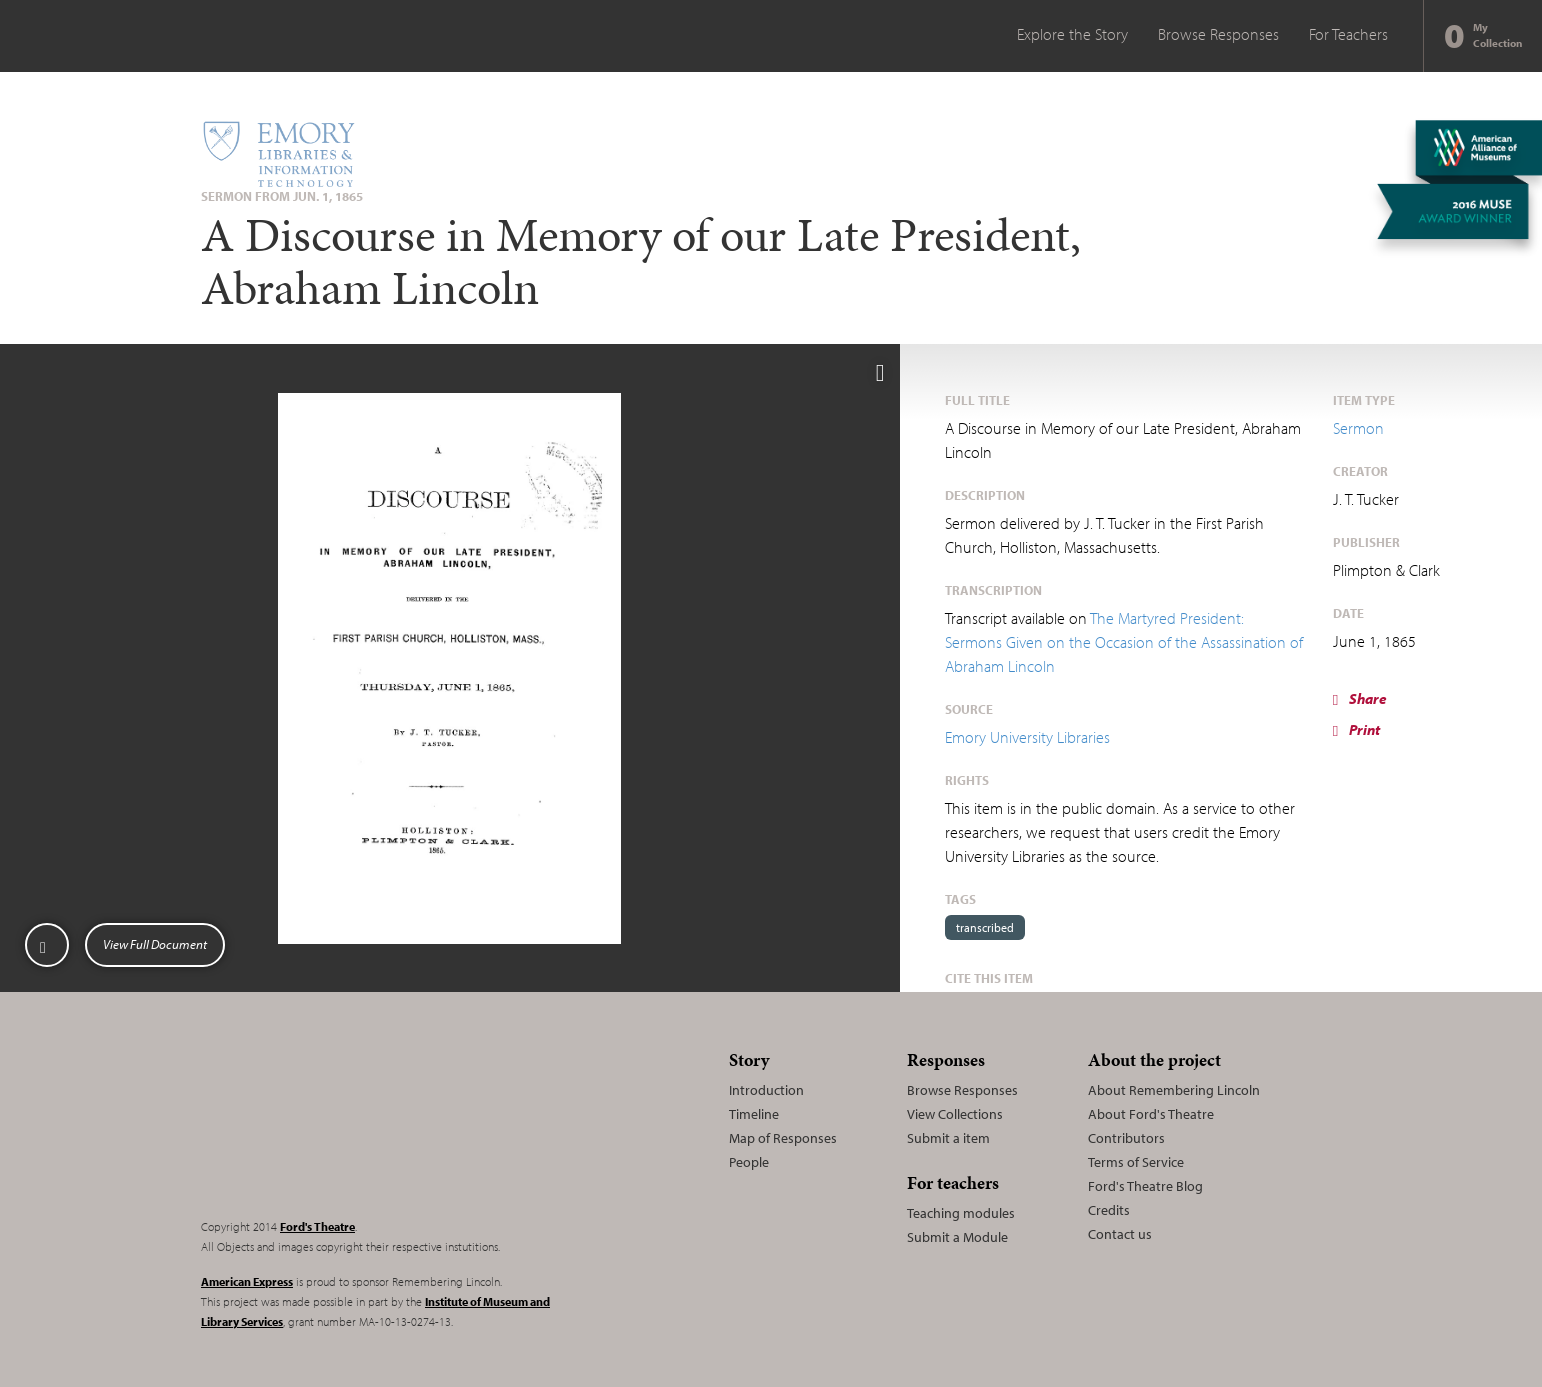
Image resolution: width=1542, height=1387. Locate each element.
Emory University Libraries (1027, 737)
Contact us (1120, 1234)
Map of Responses (783, 1138)
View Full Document (155, 944)
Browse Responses (1218, 34)
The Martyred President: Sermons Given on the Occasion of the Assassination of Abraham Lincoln (1124, 642)
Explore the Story (1072, 34)
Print (1356, 729)
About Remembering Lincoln (1174, 1090)
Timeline (754, 1114)
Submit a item (948, 1138)
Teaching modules (961, 1213)
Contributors (1126, 1138)
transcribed (985, 927)
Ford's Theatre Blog (1145, 1186)
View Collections (955, 1114)
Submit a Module (957, 1237)
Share (1360, 698)
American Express (247, 1281)
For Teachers (1348, 34)
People (749, 1162)
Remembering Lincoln (326, 1122)
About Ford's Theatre (1151, 1114)
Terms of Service (1136, 1162)
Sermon (1358, 428)
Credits (1109, 1210)
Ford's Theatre (317, 1226)
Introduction (766, 1090)
